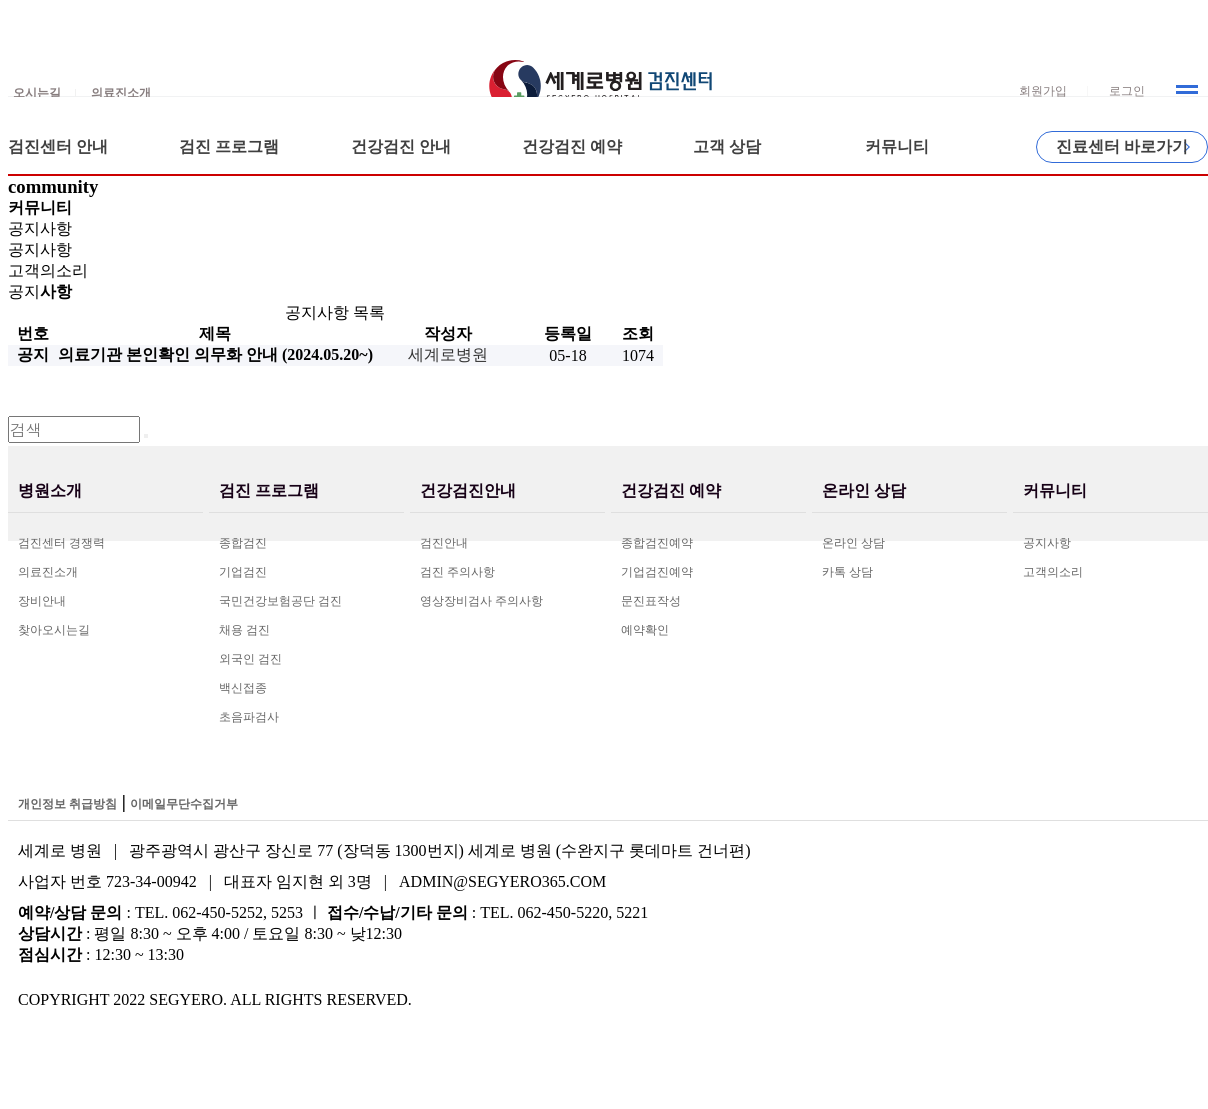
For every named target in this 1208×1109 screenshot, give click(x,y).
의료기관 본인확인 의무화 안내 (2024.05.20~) (215, 354)
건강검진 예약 (572, 146)
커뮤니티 (897, 146)
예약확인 (645, 630)
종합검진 (243, 543)
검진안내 (444, 543)
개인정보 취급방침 (67, 804)
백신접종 (243, 688)
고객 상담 (727, 146)
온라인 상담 (853, 543)
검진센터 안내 (58, 146)
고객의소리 (1053, 572)
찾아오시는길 (54, 630)
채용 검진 (244, 630)
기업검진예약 (657, 572)
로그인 (1127, 91)
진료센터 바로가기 (1122, 146)
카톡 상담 (847, 572)
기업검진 (243, 572)
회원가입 (1043, 91)
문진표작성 (651, 601)
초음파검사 (249, 717)
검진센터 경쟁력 (61, 543)
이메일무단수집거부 (184, 804)
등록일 (568, 333)
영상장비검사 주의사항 (481, 601)
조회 (638, 333)
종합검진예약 (657, 543)
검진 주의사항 (457, 572)
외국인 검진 (250, 659)
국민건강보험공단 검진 (280, 601)
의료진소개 (48, 572)
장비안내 (42, 601)
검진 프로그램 (229, 146)
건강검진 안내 (401, 146)
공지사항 (1047, 543)
